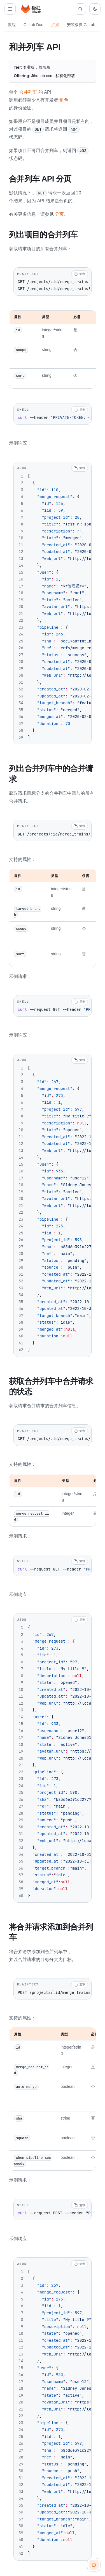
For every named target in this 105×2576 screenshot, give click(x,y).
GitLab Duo (33, 24)
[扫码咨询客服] (94, 2565)
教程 (12, 24)
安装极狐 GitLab (81, 24)
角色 (63, 100)
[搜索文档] (80, 9)
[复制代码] (79, 273)
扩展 (55, 24)
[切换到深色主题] (95, 9)
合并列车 (28, 92)
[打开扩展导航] (10, 9)
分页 (59, 214)
